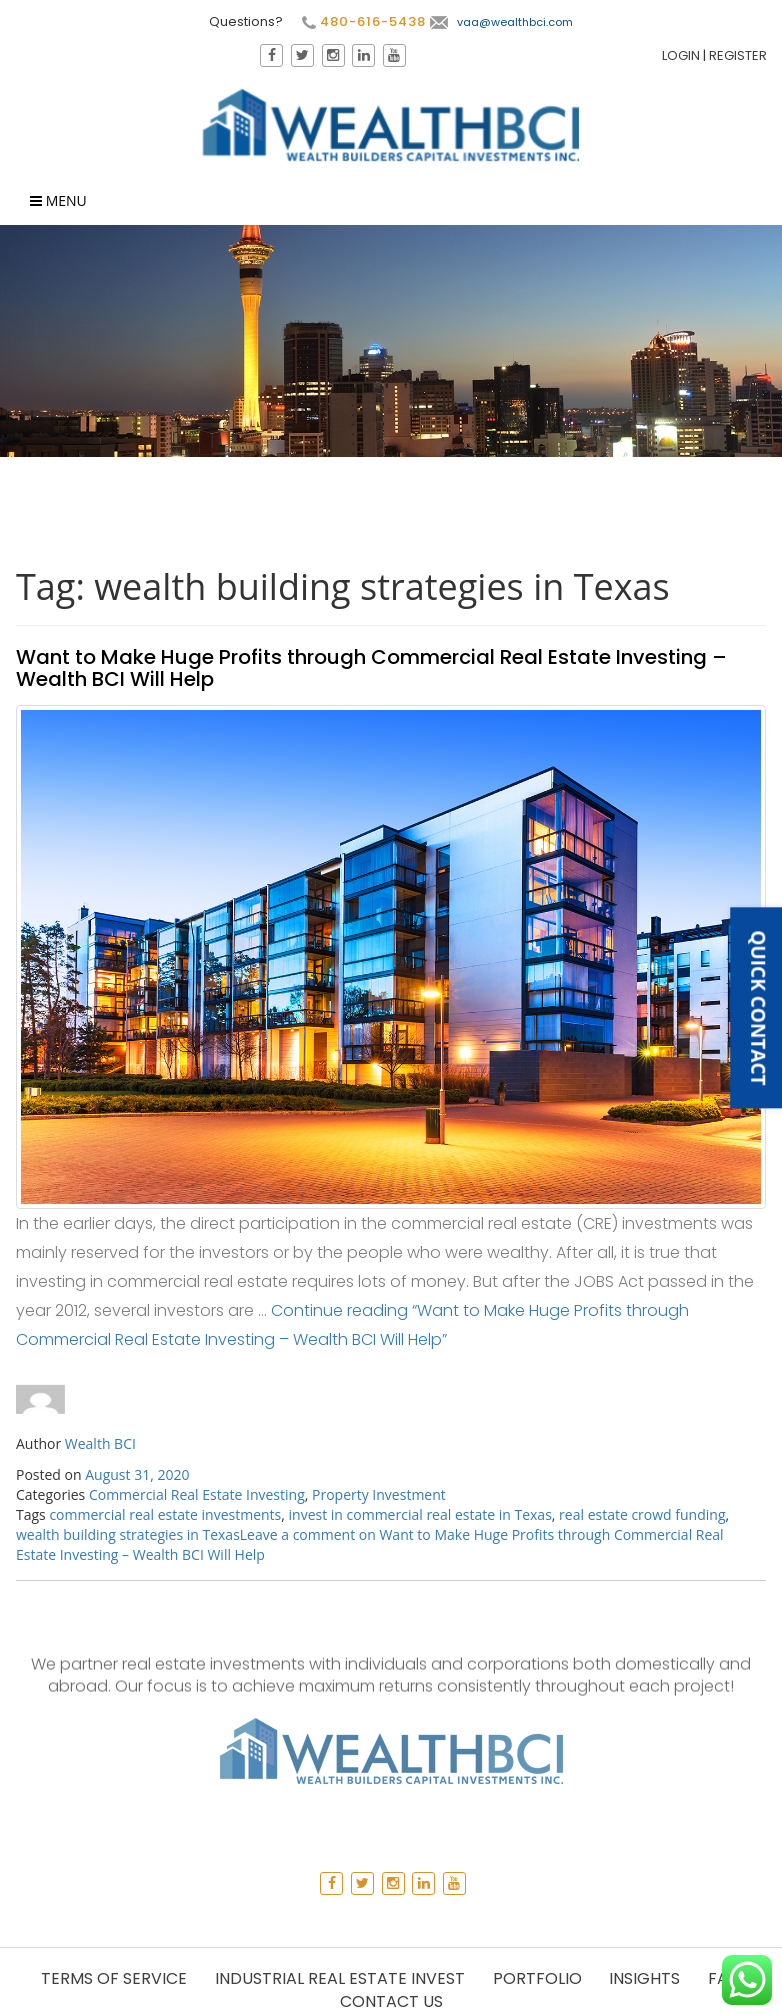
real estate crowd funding (642, 1514)
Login (682, 55)
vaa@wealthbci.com (500, 22)
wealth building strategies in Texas (128, 1534)
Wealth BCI (100, 1443)
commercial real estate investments (165, 1514)
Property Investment (379, 1494)
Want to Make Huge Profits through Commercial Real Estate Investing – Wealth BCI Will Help (371, 668)
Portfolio (537, 1978)
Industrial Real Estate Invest (340, 1978)
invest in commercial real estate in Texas (420, 1514)
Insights (644, 1978)
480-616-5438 (363, 22)
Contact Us (391, 2001)
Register (739, 55)
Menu (58, 201)
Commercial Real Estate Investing (197, 1494)
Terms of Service (114, 1978)
